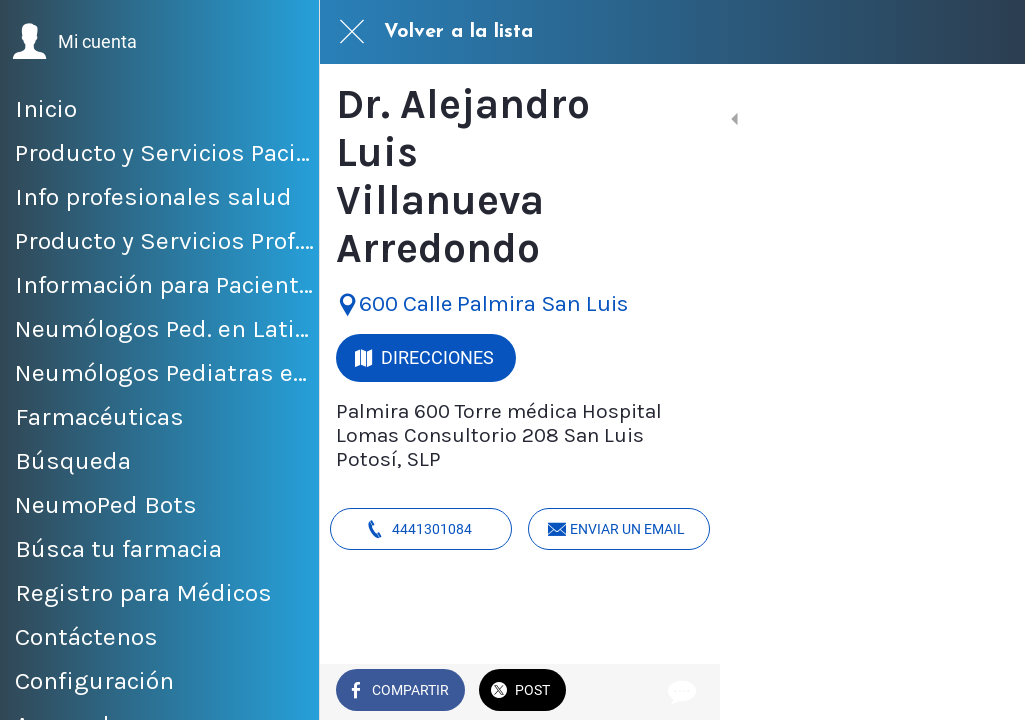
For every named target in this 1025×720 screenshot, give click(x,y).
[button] (74, 42)
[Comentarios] (985, 692)
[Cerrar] (352, 32)
